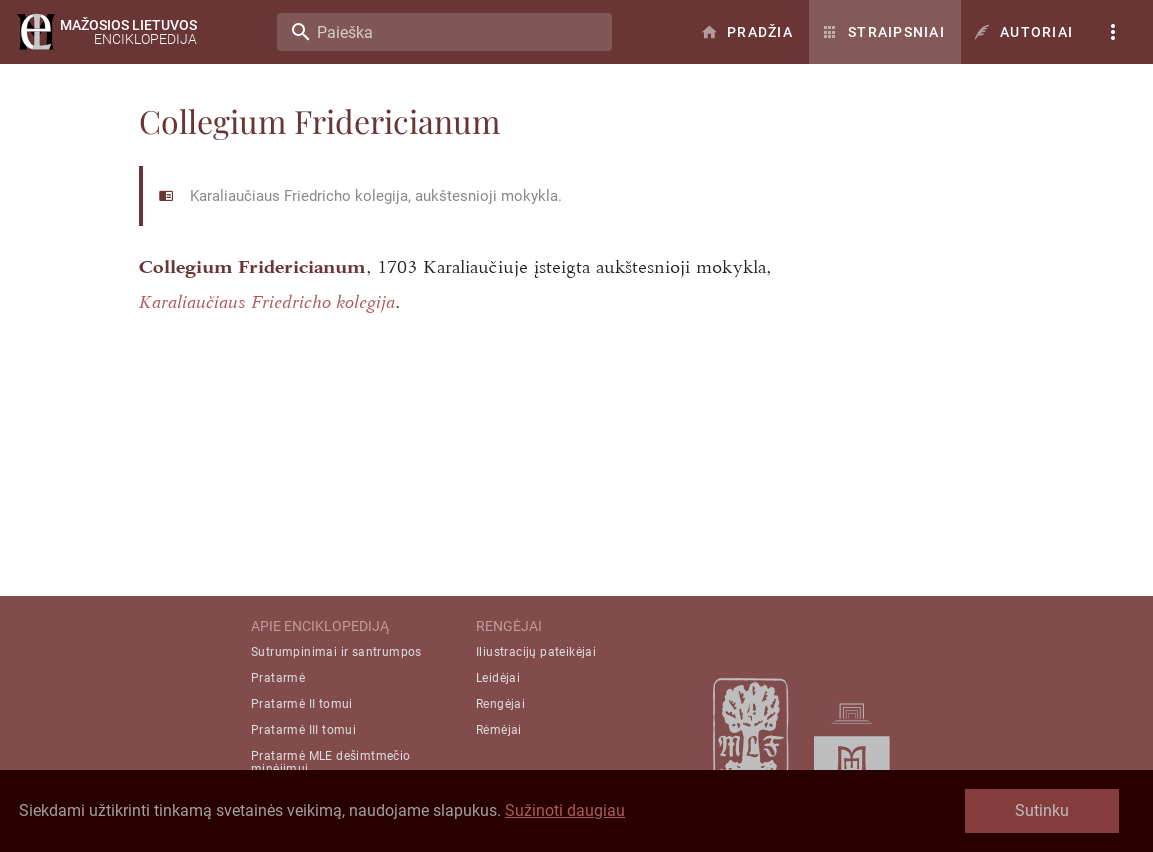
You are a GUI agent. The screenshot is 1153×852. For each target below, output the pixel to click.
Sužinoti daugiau (565, 810)
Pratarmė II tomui (302, 704)
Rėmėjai (499, 730)
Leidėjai (498, 678)
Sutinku (1042, 810)
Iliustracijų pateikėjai (536, 652)
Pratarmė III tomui (303, 730)
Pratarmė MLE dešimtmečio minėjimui (331, 762)
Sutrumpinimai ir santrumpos (336, 652)
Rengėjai (500, 704)
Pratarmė (278, 678)
